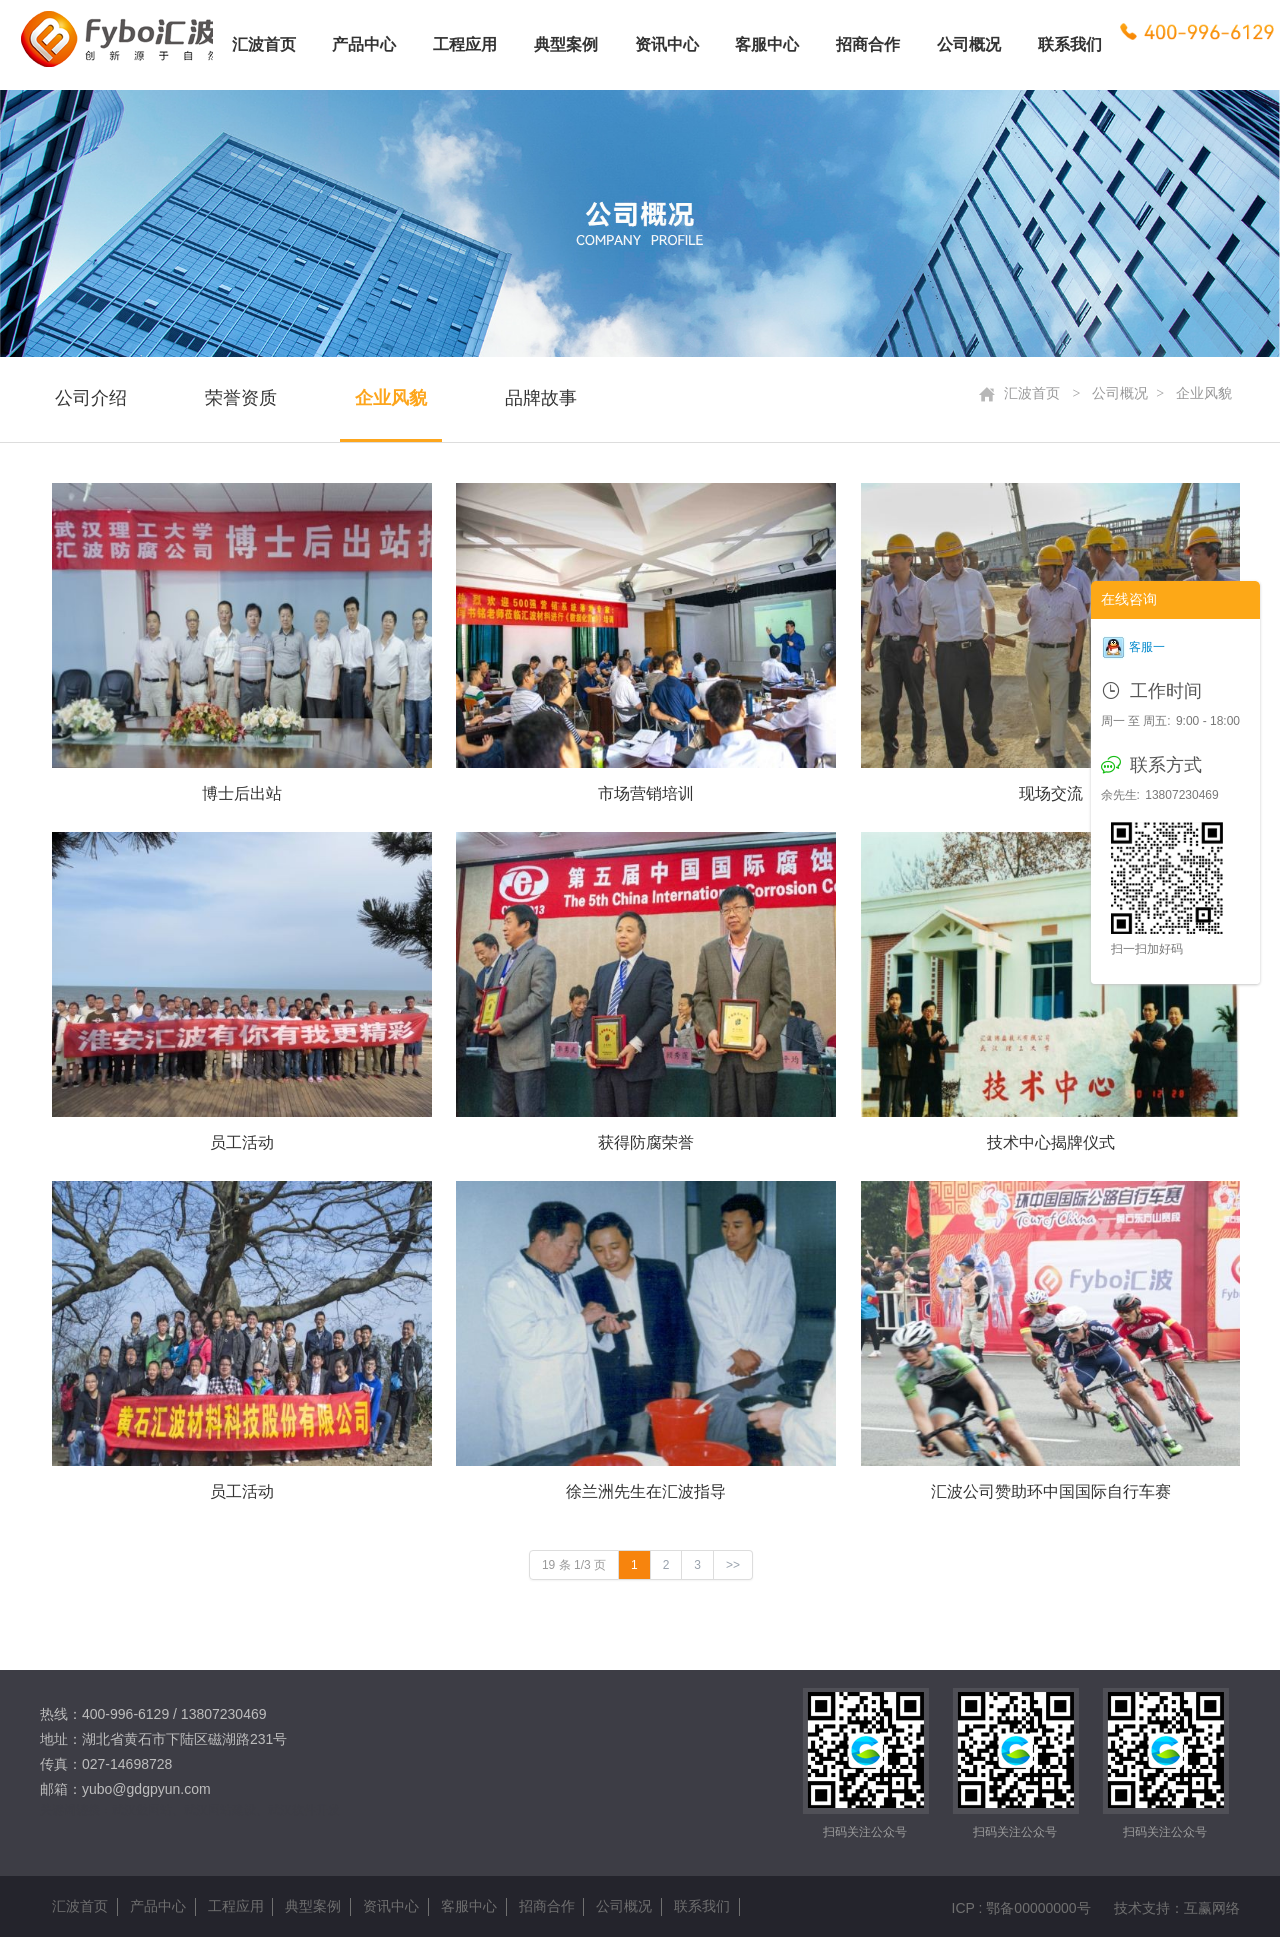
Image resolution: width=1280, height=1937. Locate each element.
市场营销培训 (646, 793)
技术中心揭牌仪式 (1051, 1142)
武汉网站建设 (220, 1810)
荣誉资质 (241, 398)
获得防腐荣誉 (646, 1142)
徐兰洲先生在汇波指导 (646, 1491)
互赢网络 (1212, 1908)
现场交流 (1051, 793)
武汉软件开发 (304, 1810)
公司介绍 (91, 398)
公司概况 (1120, 393)
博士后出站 (242, 793)
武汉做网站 (142, 1810)
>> (733, 1565)
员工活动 (242, 1142)
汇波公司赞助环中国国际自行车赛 (1051, 1491)
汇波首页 (1019, 394)
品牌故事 (541, 398)
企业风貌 (391, 398)
